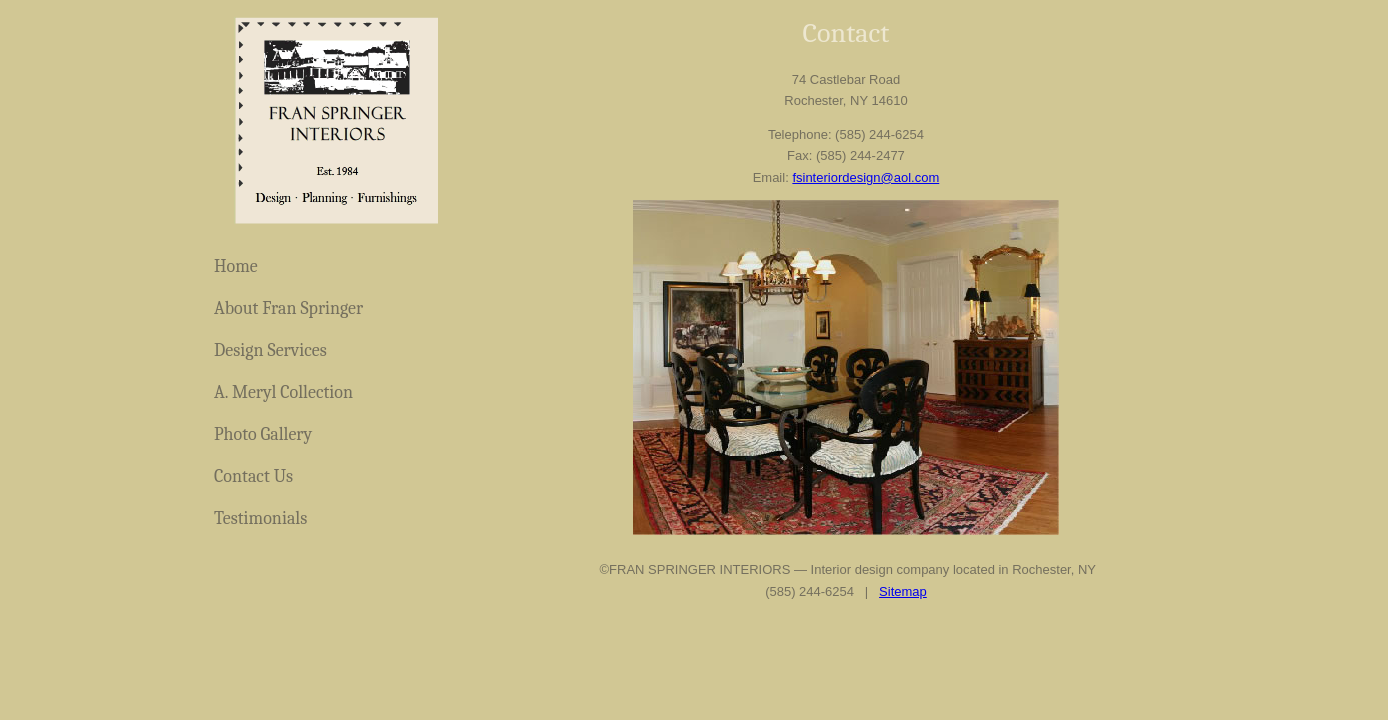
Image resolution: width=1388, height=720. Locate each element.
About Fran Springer (288, 308)
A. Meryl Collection (283, 392)
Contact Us (253, 476)
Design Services (270, 350)
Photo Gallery (263, 434)
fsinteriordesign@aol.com (865, 177)
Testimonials (260, 518)
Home (236, 266)
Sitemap (903, 591)
